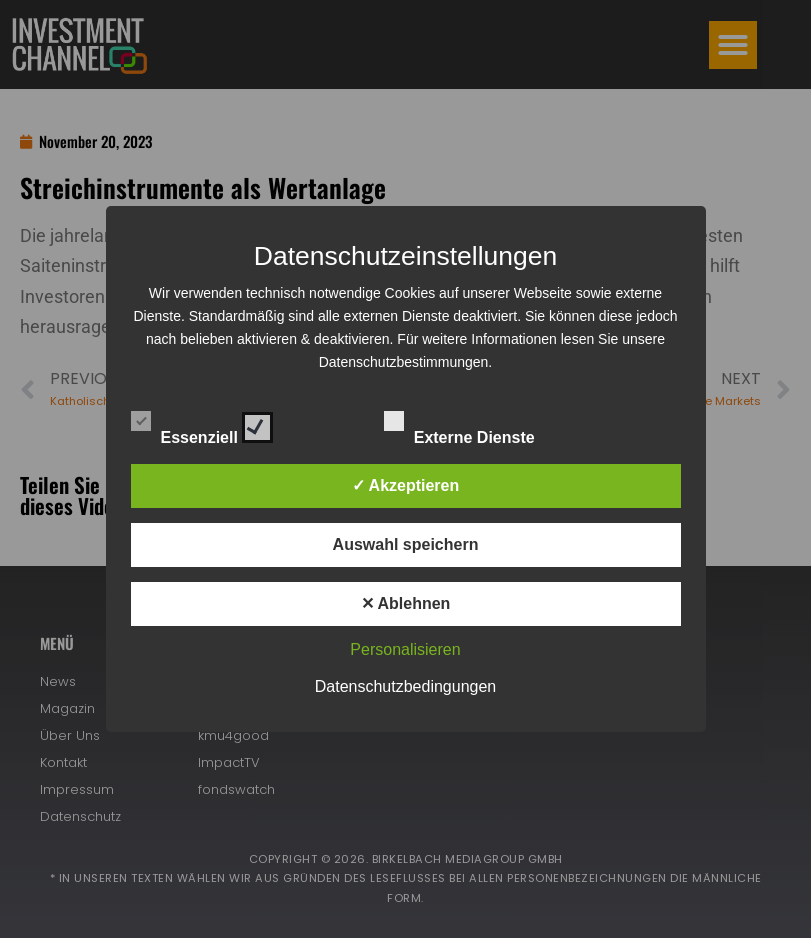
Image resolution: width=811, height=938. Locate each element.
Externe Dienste (477, 424)
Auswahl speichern (406, 544)
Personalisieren (405, 649)
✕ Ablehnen (406, 603)
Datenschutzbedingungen (405, 686)
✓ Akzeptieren (406, 485)
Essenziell (202, 424)
